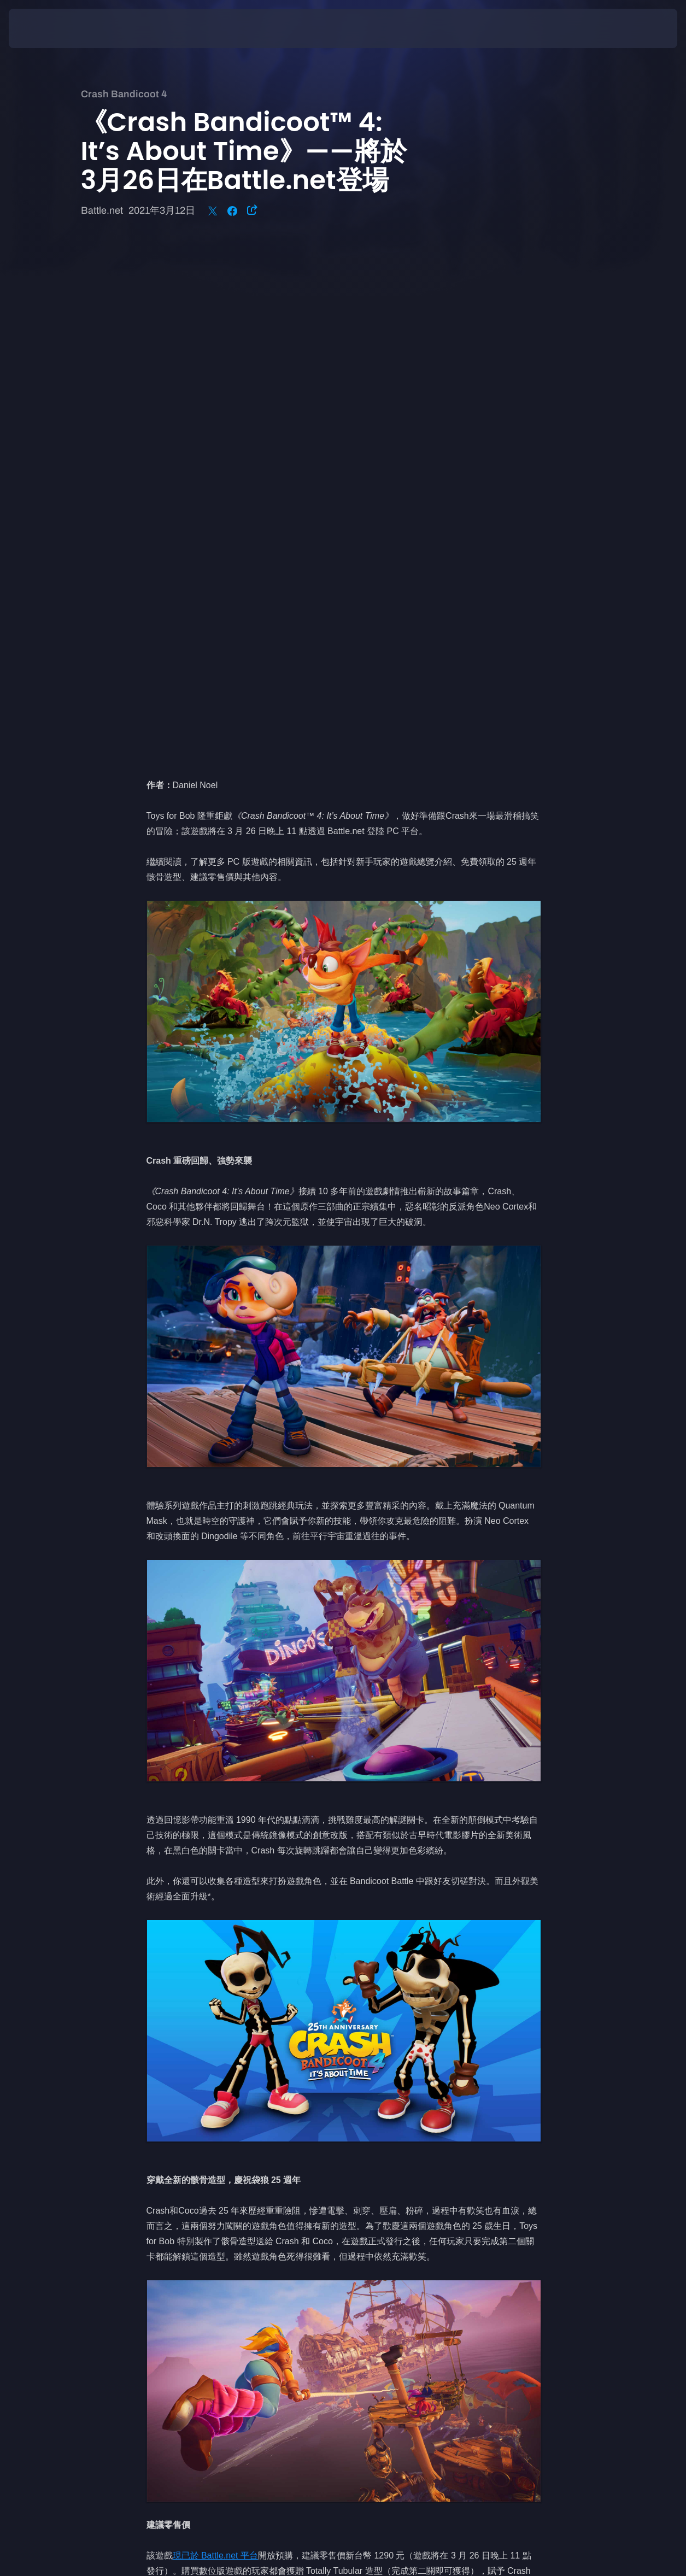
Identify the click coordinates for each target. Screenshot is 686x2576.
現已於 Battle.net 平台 (216, 2042)
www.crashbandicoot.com (411, 2103)
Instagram (165, 2118)
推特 (203, 2118)
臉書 (229, 2118)
